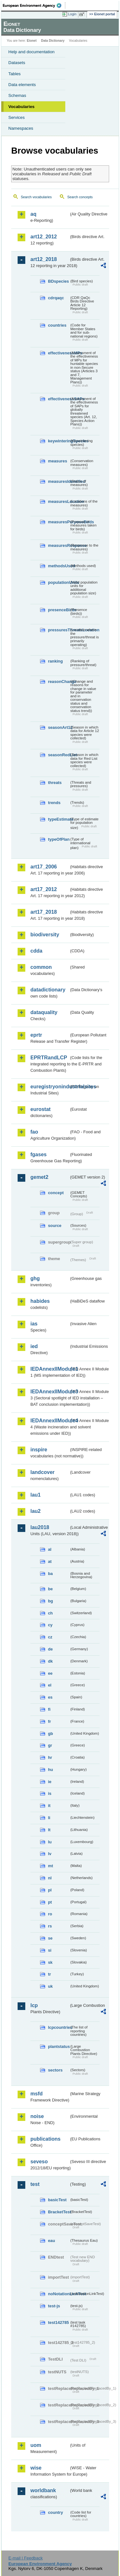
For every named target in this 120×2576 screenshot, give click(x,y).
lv (50, 1853)
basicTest (57, 2199)
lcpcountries (58, 2027)
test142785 (58, 2322)
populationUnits (58, 582)
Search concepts (79, 197)
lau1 (35, 1495)
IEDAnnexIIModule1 (49, 1369)
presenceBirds (58, 609)
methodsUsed (58, 565)
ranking (55, 661)
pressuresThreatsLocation (58, 630)
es (50, 1697)
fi (49, 1709)
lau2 (35, 1511)
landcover (42, 1472)
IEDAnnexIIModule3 (49, 1391)
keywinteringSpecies (58, 441)
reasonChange (58, 681)
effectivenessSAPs (58, 398)
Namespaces (20, 128)
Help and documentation (31, 51)
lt (49, 1829)
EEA (34, 5)
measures (57, 461)
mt (50, 1865)
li (49, 1817)
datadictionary (47, 989)
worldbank (43, 2490)
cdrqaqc (56, 297)
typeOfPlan (58, 839)
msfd (36, 2093)
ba (50, 1573)
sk (50, 1962)
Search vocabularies (36, 197)
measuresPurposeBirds (58, 521)
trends (54, 802)
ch (50, 1613)
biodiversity (44, 934)
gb (50, 1733)
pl (50, 1890)
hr (50, 1757)
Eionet (32, 40)
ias (33, 1323)
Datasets (16, 62)
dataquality (43, 1012)
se (50, 1938)
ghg (35, 1278)
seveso (39, 2161)
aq (33, 214)
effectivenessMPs (58, 353)
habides (40, 1301)
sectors (55, 2070)
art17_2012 (43, 889)
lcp (34, 2005)
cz (50, 1637)
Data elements (22, 84)
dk (50, 1661)
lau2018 (39, 1527)
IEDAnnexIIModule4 (49, 1420)
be (50, 1588)
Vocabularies (21, 106)
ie (50, 1781)
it (49, 1805)
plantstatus (58, 2046)
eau (51, 2240)
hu (50, 1769)
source (54, 1225)
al (50, 1549)
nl (50, 1878)
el (50, 1685)
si (50, 1950)
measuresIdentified (58, 481)
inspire (38, 1449)
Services (16, 117)
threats (55, 782)
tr (49, 1974)
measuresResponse (58, 545)
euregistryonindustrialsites (49, 1086)
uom (35, 2445)
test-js (54, 2306)
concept (56, 1192)
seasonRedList (58, 754)
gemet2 (39, 1177)
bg (50, 1601)
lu (50, 1841)
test (34, 2184)
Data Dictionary (52, 40)
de (50, 1649)
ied (34, 1346)
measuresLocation (58, 501)
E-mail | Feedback (25, 2558)
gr (50, 1745)
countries (57, 325)
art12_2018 (43, 259)
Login (72, 14)
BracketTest (58, 2212)
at (50, 1561)
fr (49, 1721)
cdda (36, 951)
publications (45, 2139)
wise (36, 2468)
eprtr (36, 1035)
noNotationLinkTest (58, 2293)
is (50, 1793)
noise (37, 2116)
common (41, 967)
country (55, 2512)
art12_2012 (43, 236)
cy (50, 1624)
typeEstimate (58, 819)
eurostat (40, 1109)
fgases (38, 1154)
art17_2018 (43, 912)
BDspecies (58, 281)
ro (50, 1914)
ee (50, 1673)
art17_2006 (43, 866)
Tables (14, 73)
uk (50, 1986)
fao (34, 1132)
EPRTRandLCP (48, 1057)
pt (50, 1902)
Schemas (17, 95)
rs (50, 1926)
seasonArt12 (58, 727)
